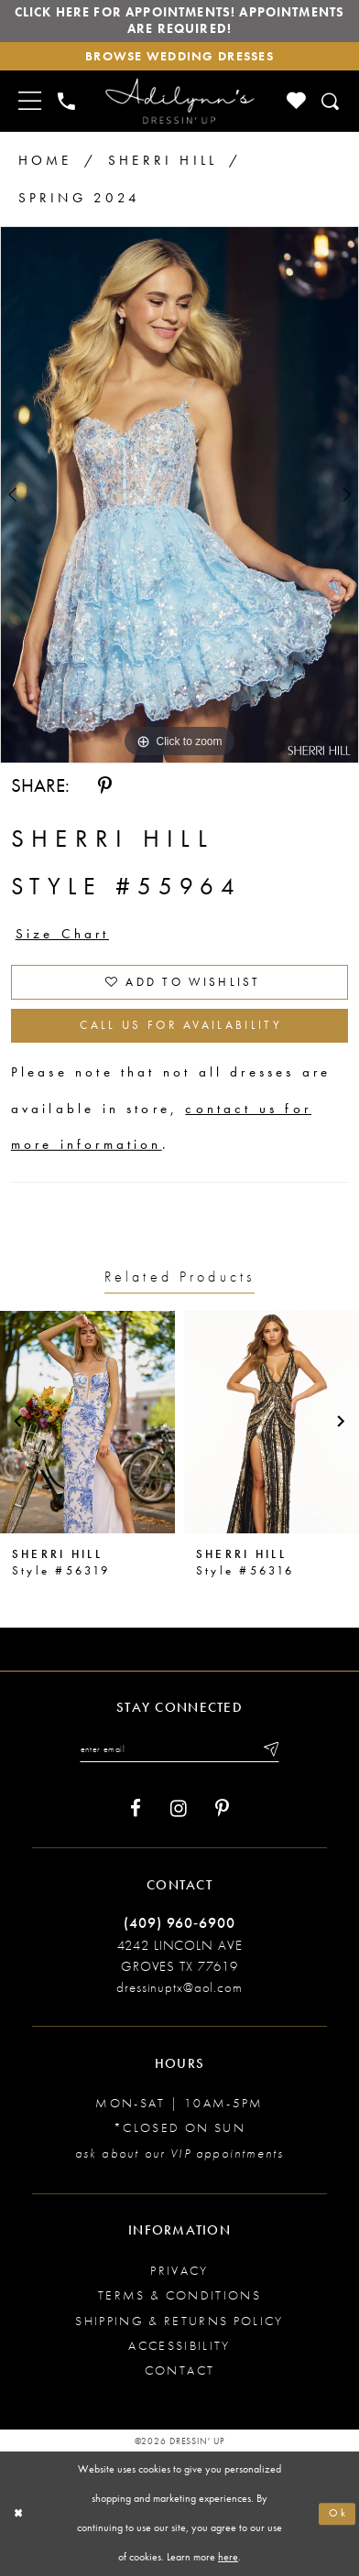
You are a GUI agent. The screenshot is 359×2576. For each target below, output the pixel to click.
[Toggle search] (330, 101)
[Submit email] (269, 1749)
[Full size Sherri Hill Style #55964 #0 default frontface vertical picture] (179, 495)
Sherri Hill (162, 160)
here (228, 2556)
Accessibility (179, 2346)
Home (45, 160)
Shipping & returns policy (179, 2321)
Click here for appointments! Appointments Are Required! (180, 21)
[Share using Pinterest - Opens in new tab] (105, 786)
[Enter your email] (179, 1749)
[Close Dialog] (18, 2514)
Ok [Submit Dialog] (338, 2513)
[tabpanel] (179, 495)
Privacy (179, 2270)
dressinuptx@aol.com (179, 1987)
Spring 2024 (79, 197)
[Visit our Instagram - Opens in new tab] (178, 1809)
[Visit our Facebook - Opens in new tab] (135, 1809)
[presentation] (87, 1422)
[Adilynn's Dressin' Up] (179, 101)
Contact (179, 2370)
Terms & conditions (179, 2295)
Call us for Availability (181, 1025)
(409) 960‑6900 (179, 1923)
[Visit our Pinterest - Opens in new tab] (222, 1809)
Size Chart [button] (63, 933)
